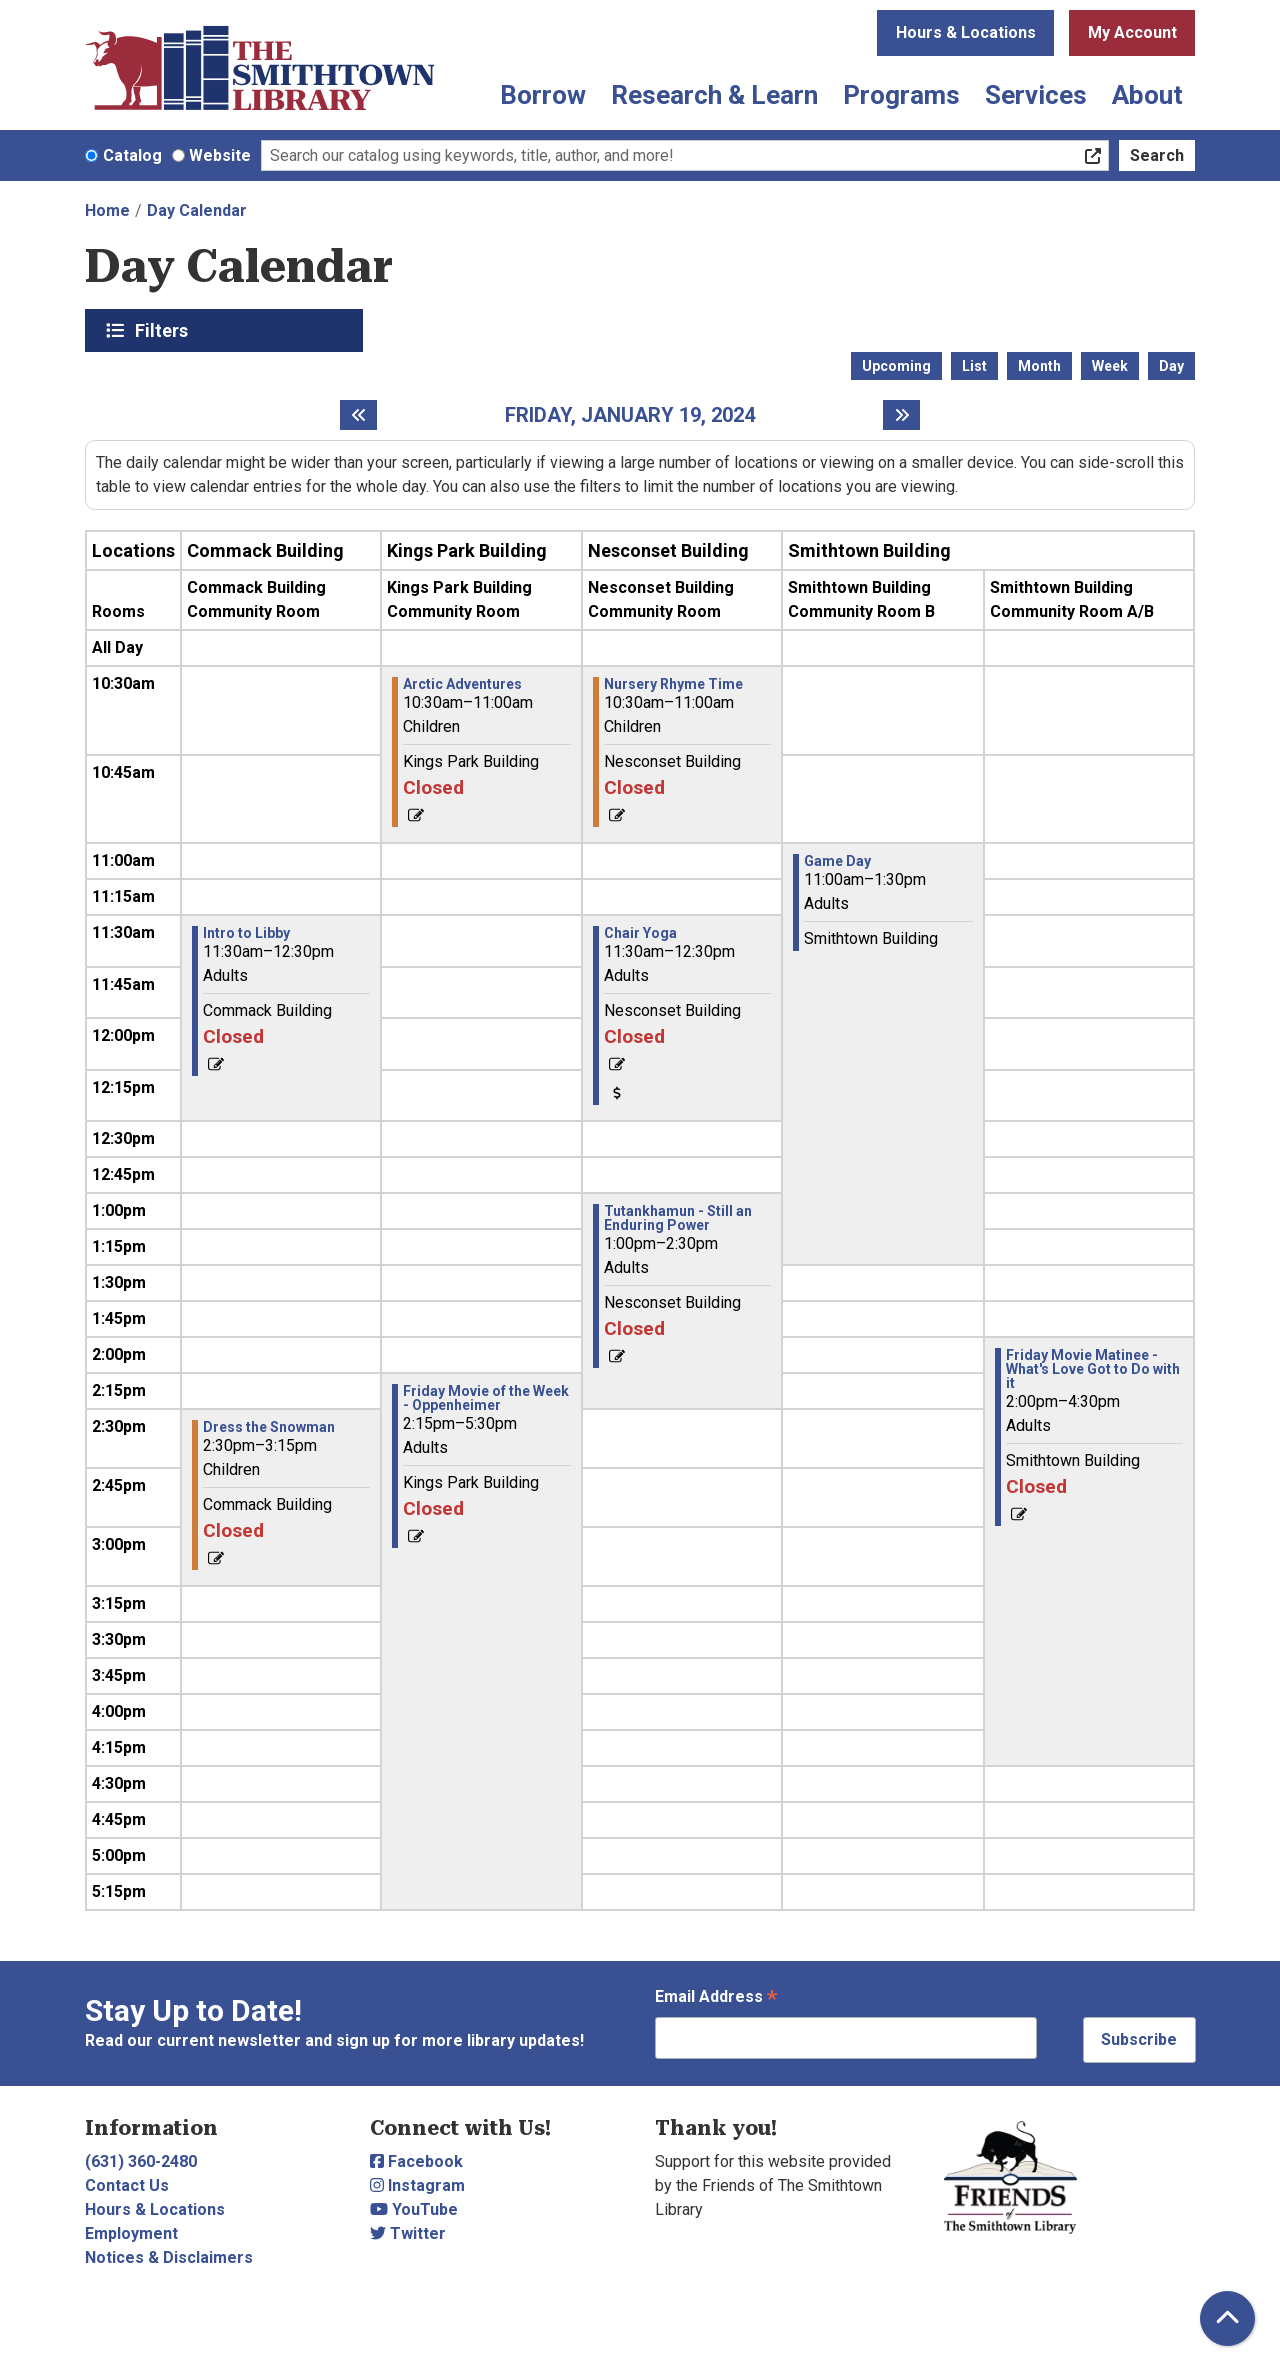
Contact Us (127, 2185)
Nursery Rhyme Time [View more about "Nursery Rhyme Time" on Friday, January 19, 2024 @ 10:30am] (673, 684)
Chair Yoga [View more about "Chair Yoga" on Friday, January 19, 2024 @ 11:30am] (640, 933)
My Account (1132, 32)
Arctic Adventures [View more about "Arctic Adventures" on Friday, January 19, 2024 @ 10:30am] (462, 684)
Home (107, 210)
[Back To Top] (1227, 2318)
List (974, 366)
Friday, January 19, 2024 (630, 415)
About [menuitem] (1147, 95)
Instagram (417, 2185)
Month (1039, 366)
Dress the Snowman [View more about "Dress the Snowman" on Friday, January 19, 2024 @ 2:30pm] (269, 1427)
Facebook (416, 2161)
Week (1110, 366)
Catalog (132, 155)
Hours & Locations (966, 32)
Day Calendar (197, 210)
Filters (164, 330)
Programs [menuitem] (901, 95)
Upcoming (896, 366)
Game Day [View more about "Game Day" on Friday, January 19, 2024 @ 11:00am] (837, 861)
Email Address (716, 1998)
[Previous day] (358, 415)
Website (220, 155)
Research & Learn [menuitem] (714, 95)
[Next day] (901, 415)
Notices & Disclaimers (169, 2257)
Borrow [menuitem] (543, 95)
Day (1171, 366)
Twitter (408, 2233)
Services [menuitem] (1036, 95)
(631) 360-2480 (141, 2161)
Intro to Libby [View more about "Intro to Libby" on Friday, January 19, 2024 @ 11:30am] (246, 933)
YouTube (414, 2209)
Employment (131, 2233)
